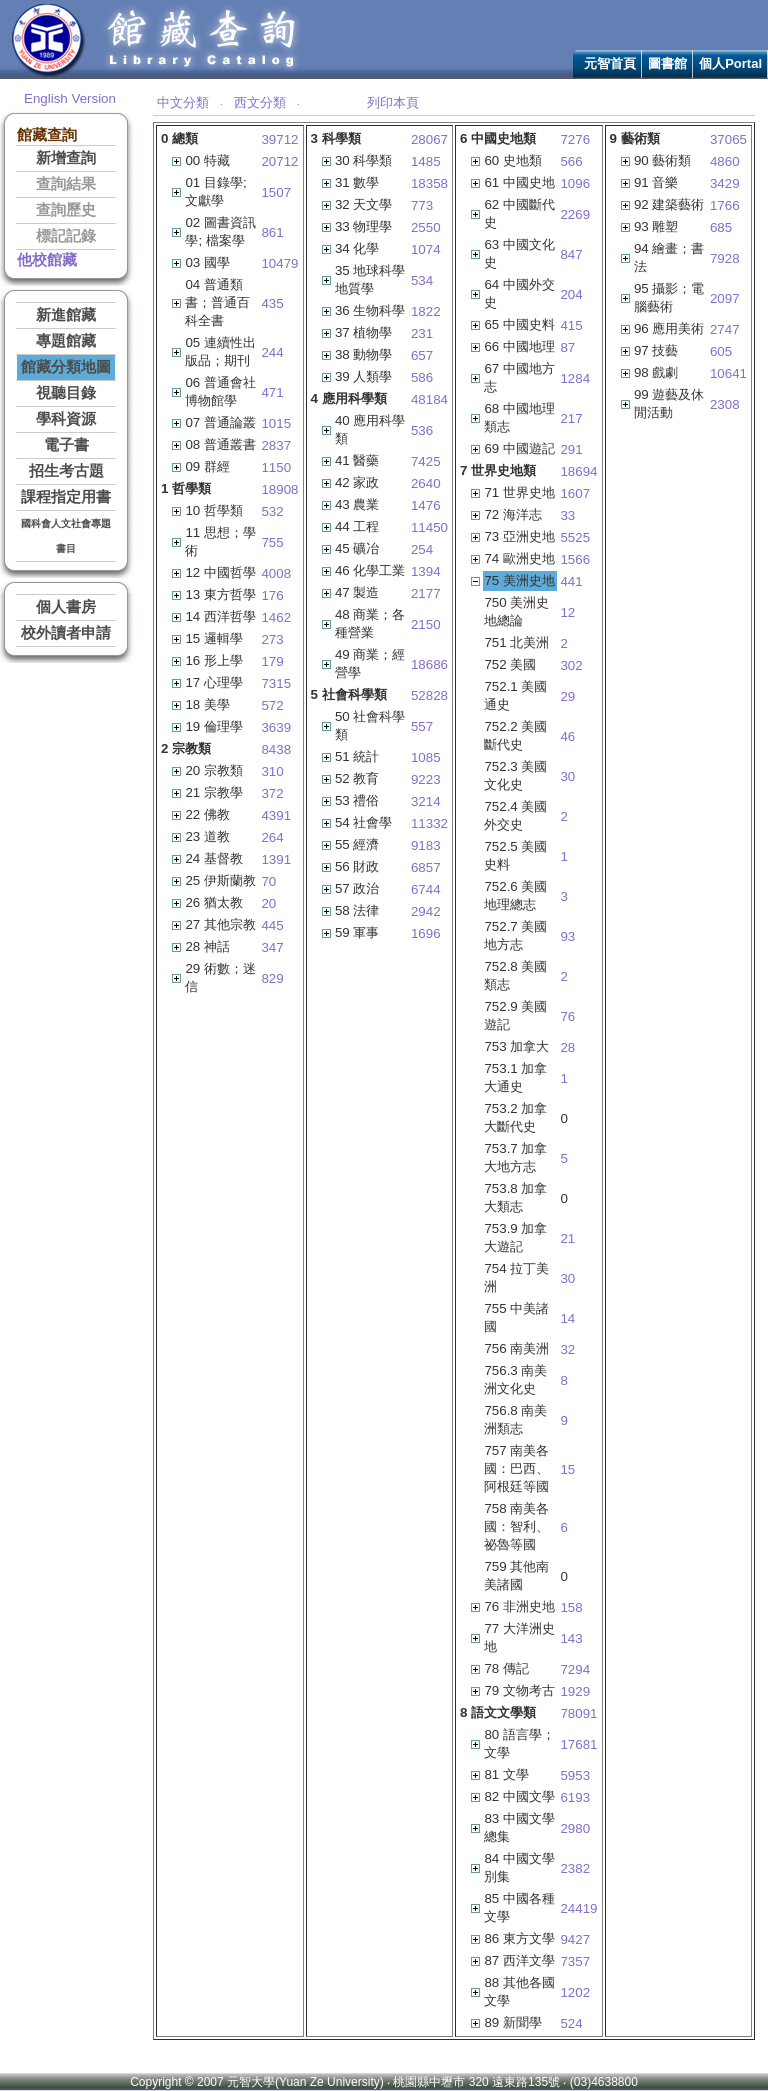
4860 (725, 161)
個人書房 (66, 607)
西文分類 (260, 102)
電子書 (66, 445)
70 (268, 881)
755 (272, 542)
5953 (575, 1775)
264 (272, 837)
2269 (575, 214)
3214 (426, 801)
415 (571, 325)
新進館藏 (66, 315)
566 (571, 161)
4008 (276, 573)
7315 (276, 683)
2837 (276, 445)
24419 (578, 1908)
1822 (426, 311)
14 (567, 1318)
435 (272, 303)
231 (422, 333)
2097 (725, 298)
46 (567, 736)
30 (567, 776)
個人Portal (730, 63)
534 (422, 280)
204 (571, 294)
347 (272, 947)
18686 (429, 664)
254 (422, 549)
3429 (725, 183)
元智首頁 (610, 63)
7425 (426, 461)
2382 (575, 1868)
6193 (575, 1797)
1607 (575, 493)
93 (567, 936)
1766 (725, 205)
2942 (426, 911)
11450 (429, 527)
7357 (575, 1961)
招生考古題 (66, 471)
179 (272, 661)
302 (571, 665)
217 (571, 418)
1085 (426, 757)
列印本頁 (393, 102)
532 (272, 511)
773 (422, 205)
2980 (575, 1828)
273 (272, 639)
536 (422, 430)
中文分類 (183, 102)
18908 (279, 489)
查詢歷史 (66, 210)
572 (272, 705)
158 (571, 1607)
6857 (426, 867)
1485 (426, 161)
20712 (279, 161)
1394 (426, 571)
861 (272, 232)
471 (272, 392)
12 (567, 612)
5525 (575, 537)
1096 (575, 183)
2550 (426, 227)
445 (272, 925)
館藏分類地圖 (66, 367)
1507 (276, 192)
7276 (575, 139)
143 (571, 1638)
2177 (426, 593)
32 (567, 1349)
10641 (728, 373)
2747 (725, 329)
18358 (429, 183)
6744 (426, 889)
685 (721, 227)
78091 (578, 1713)
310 (272, 771)
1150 (276, 467)
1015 (276, 423)
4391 (276, 815)
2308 (725, 404)
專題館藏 (66, 341)
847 (571, 254)
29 (567, 696)
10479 (279, 263)
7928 (725, 258)
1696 (426, 933)
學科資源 (66, 419)
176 (272, 595)
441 (571, 581)
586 (422, 377)
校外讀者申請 (66, 633)
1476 (426, 505)
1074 (426, 249)
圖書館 (667, 63)
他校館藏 (47, 260)
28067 (429, 139)
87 (567, 347)
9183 (426, 845)
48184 (429, 399)
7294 (575, 1669)
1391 (276, 859)
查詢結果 (66, 184)
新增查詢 (66, 158)
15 (567, 1469)
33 (567, 515)
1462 (276, 617)
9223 (426, 779)
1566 (575, 559)
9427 (575, 1939)
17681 (578, 1744)
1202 (575, 1992)
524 (571, 2023)
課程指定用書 (66, 497)
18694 (578, 471)
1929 (575, 1691)
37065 (728, 139)
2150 (426, 624)
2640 (426, 483)
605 (721, 351)
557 (422, 726)
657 (422, 355)
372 (272, 793)
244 (272, 352)
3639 (276, 727)
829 (272, 978)
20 (268, 903)
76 (567, 1016)
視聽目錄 (66, 393)
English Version (70, 98)
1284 (575, 378)
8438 (276, 749)
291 (571, 449)
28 (567, 1047)
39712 (279, 139)
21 (567, 1238)
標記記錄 (66, 236)
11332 (429, 823)
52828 (429, 695)
